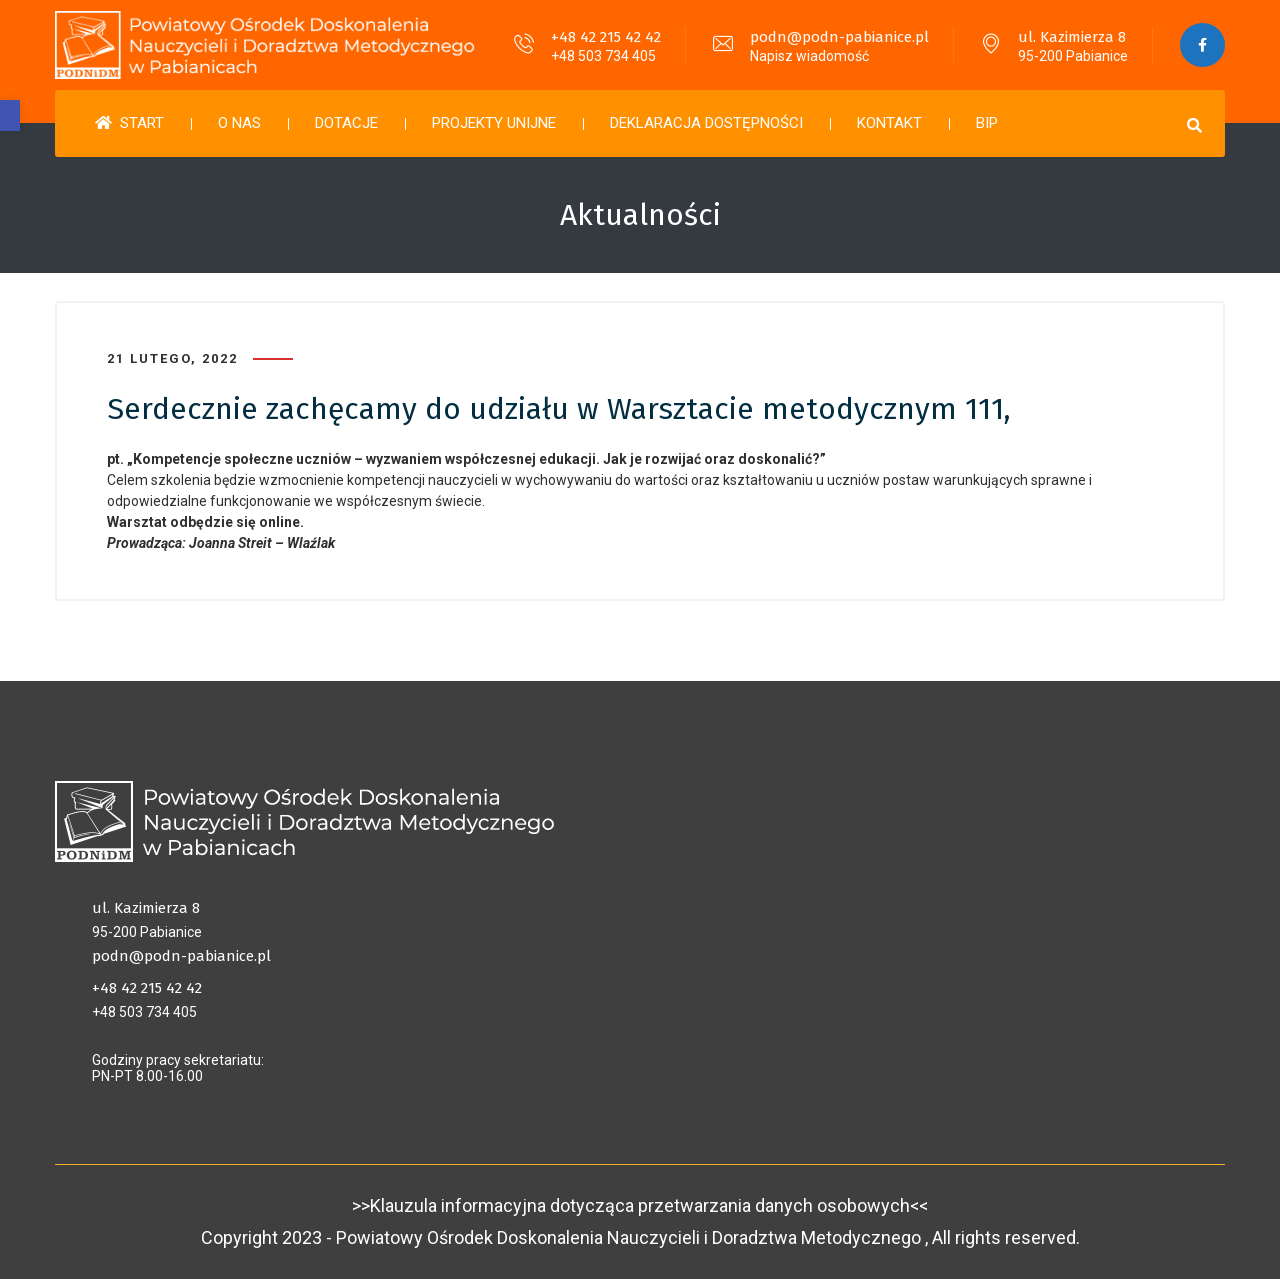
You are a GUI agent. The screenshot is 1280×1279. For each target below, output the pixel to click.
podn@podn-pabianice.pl (839, 37)
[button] (10, 115)
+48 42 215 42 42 (606, 37)
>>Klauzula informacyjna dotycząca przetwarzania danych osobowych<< (640, 1205)
